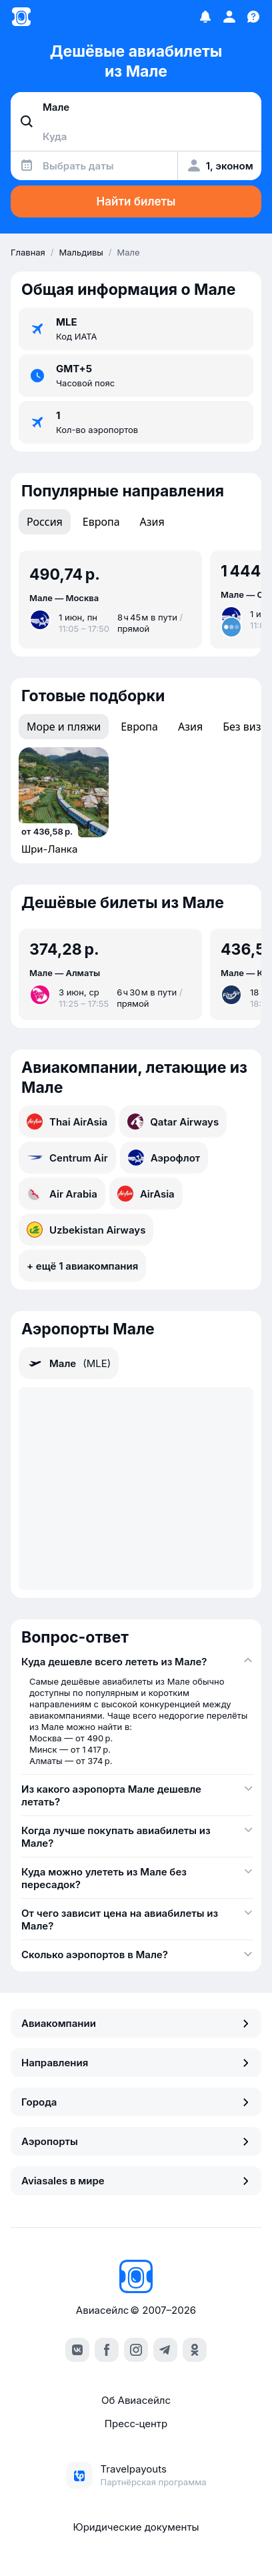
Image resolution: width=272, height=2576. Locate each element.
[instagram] (136, 2350)
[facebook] (107, 2350)
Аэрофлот (164, 1158)
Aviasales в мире (136, 2180)
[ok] (195, 2350)
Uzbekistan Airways (86, 1230)
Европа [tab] (101, 521)
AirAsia (146, 1194)
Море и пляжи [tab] (64, 726)
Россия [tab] (45, 521)
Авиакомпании (136, 2023)
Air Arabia (62, 1194)
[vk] (77, 2350)
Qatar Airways (173, 1122)
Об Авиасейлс (136, 2400)
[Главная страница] (21, 16)
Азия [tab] (152, 521)
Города (136, 2102)
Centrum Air (67, 1158)
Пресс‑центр (136, 2423)
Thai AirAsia (67, 1122)
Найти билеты (136, 201)
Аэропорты (136, 2141)
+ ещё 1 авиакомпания (82, 1266)
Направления (136, 2062)
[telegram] (165, 2350)
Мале (69, 1363)
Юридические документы (136, 2527)
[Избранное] (205, 17)
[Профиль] (229, 17)
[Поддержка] (253, 17)
